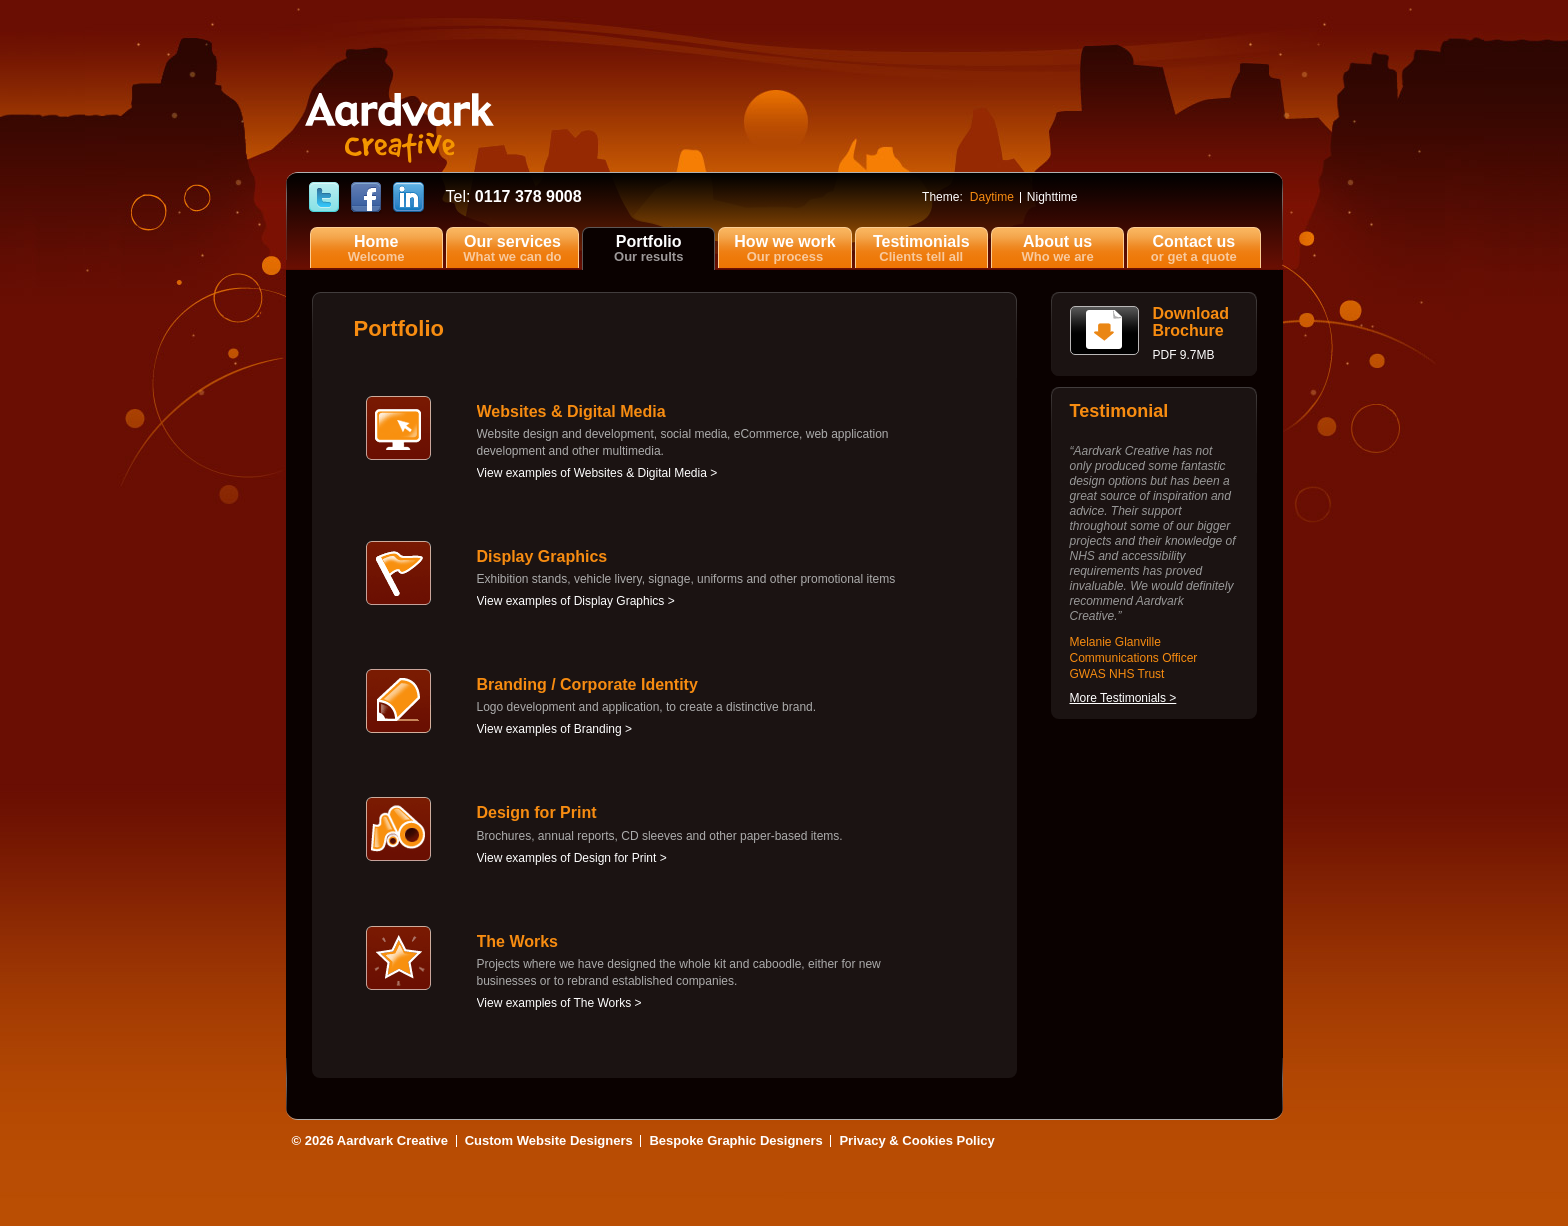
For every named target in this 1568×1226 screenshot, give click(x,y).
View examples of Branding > (555, 729)
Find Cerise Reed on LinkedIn (408, 198)
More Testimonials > (1123, 698)
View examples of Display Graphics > (576, 601)
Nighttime (1052, 197)
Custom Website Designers (549, 1140)
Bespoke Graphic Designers (735, 1140)
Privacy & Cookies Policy (916, 1140)
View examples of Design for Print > (572, 858)
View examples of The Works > (559, 1003)
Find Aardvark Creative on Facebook (366, 198)
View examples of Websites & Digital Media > (597, 473)
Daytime (992, 197)
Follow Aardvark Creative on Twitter (324, 198)
